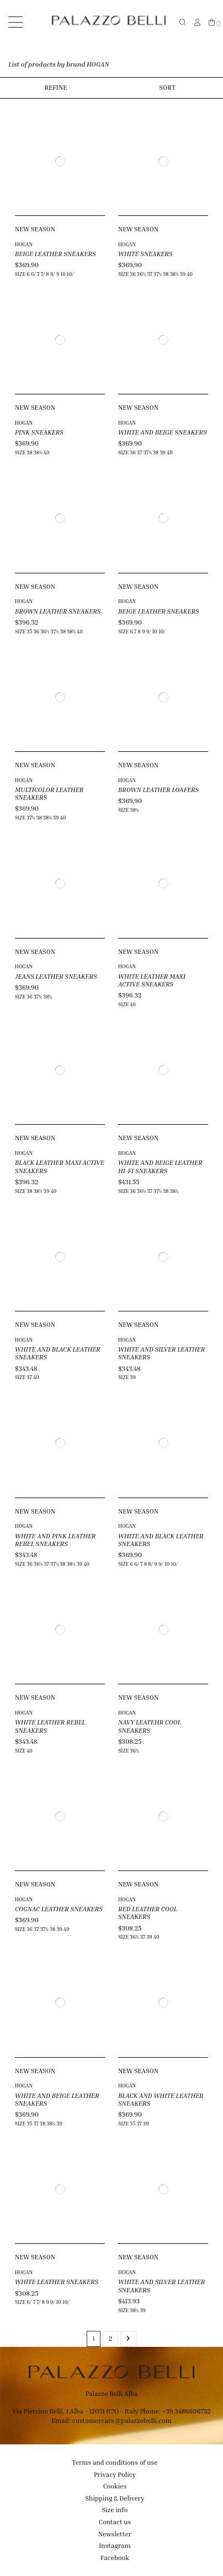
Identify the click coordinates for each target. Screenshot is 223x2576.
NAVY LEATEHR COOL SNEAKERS (149, 1726)
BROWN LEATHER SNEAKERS (57, 611)
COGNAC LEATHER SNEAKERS (59, 1909)
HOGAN (24, 244)
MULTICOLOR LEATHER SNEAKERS (49, 793)
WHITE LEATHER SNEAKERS (56, 2281)
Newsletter (114, 2534)
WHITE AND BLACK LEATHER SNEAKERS (57, 1353)
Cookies (115, 2486)
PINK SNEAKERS (39, 432)
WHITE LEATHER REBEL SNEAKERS (50, 1726)
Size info (115, 2510)
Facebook (114, 2557)
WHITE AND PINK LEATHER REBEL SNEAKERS (55, 1540)
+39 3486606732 (186, 2411)
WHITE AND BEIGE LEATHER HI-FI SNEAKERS (160, 1166)
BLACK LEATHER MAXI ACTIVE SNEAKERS (59, 1166)
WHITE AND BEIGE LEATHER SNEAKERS (57, 2099)
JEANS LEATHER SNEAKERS (56, 976)
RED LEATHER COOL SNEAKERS (147, 1913)
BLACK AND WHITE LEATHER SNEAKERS (161, 2099)
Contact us (115, 2522)
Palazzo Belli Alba (111, 2393)
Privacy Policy (115, 2474)
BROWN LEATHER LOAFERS (158, 789)
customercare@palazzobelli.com (122, 2420)
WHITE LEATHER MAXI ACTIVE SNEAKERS (151, 980)
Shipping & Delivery (115, 2498)
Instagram (115, 2545)
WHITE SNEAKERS (145, 254)
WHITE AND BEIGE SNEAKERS (162, 432)
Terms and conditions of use (114, 2462)
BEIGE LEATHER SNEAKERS (55, 254)
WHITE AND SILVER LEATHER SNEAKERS (161, 1353)
